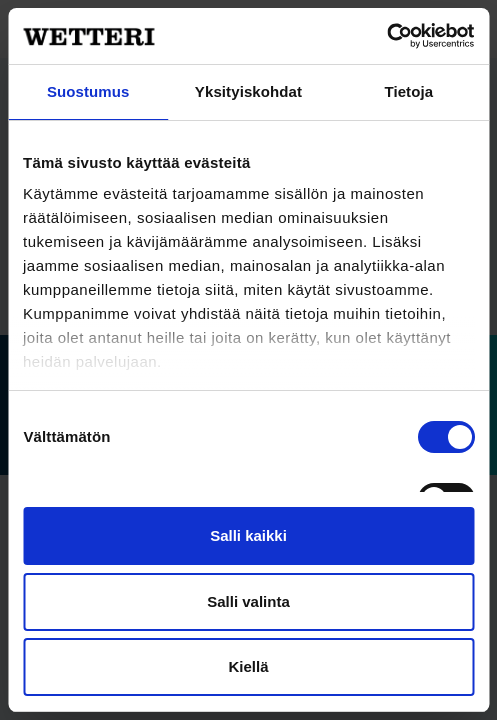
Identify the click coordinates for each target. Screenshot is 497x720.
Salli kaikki (248, 535)
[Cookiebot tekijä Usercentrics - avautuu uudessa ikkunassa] (386, 36)
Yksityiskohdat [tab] (248, 91)
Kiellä (248, 666)
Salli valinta (248, 601)
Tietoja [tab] (408, 91)
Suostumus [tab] (88, 91)
